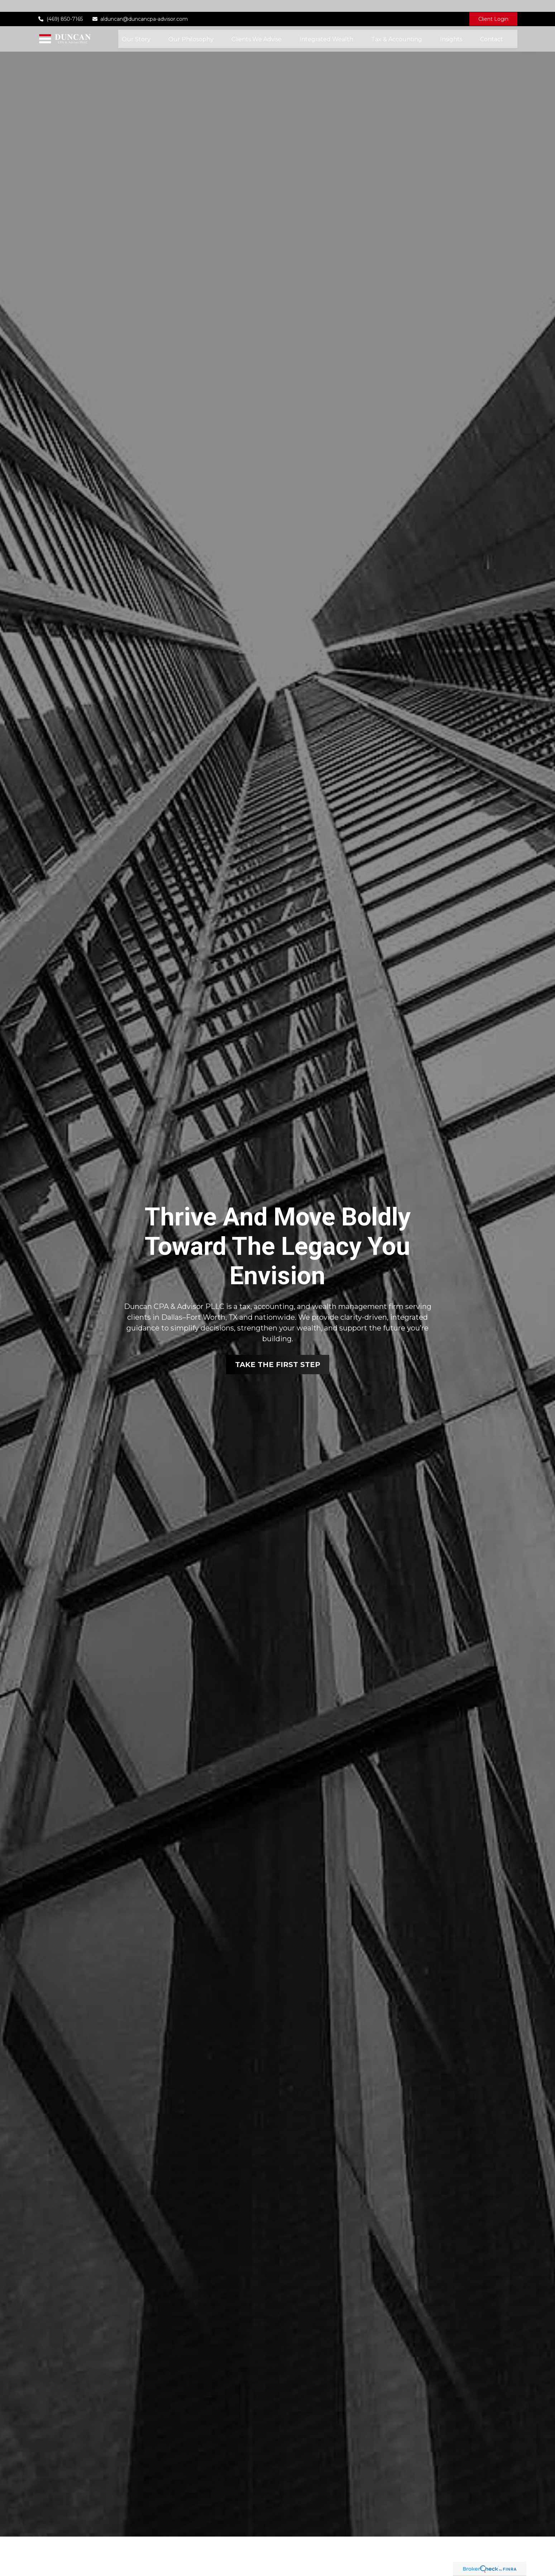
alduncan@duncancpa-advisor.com (140, 7)
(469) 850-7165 (60, 7)
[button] (136, 27)
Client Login (493, 7)
